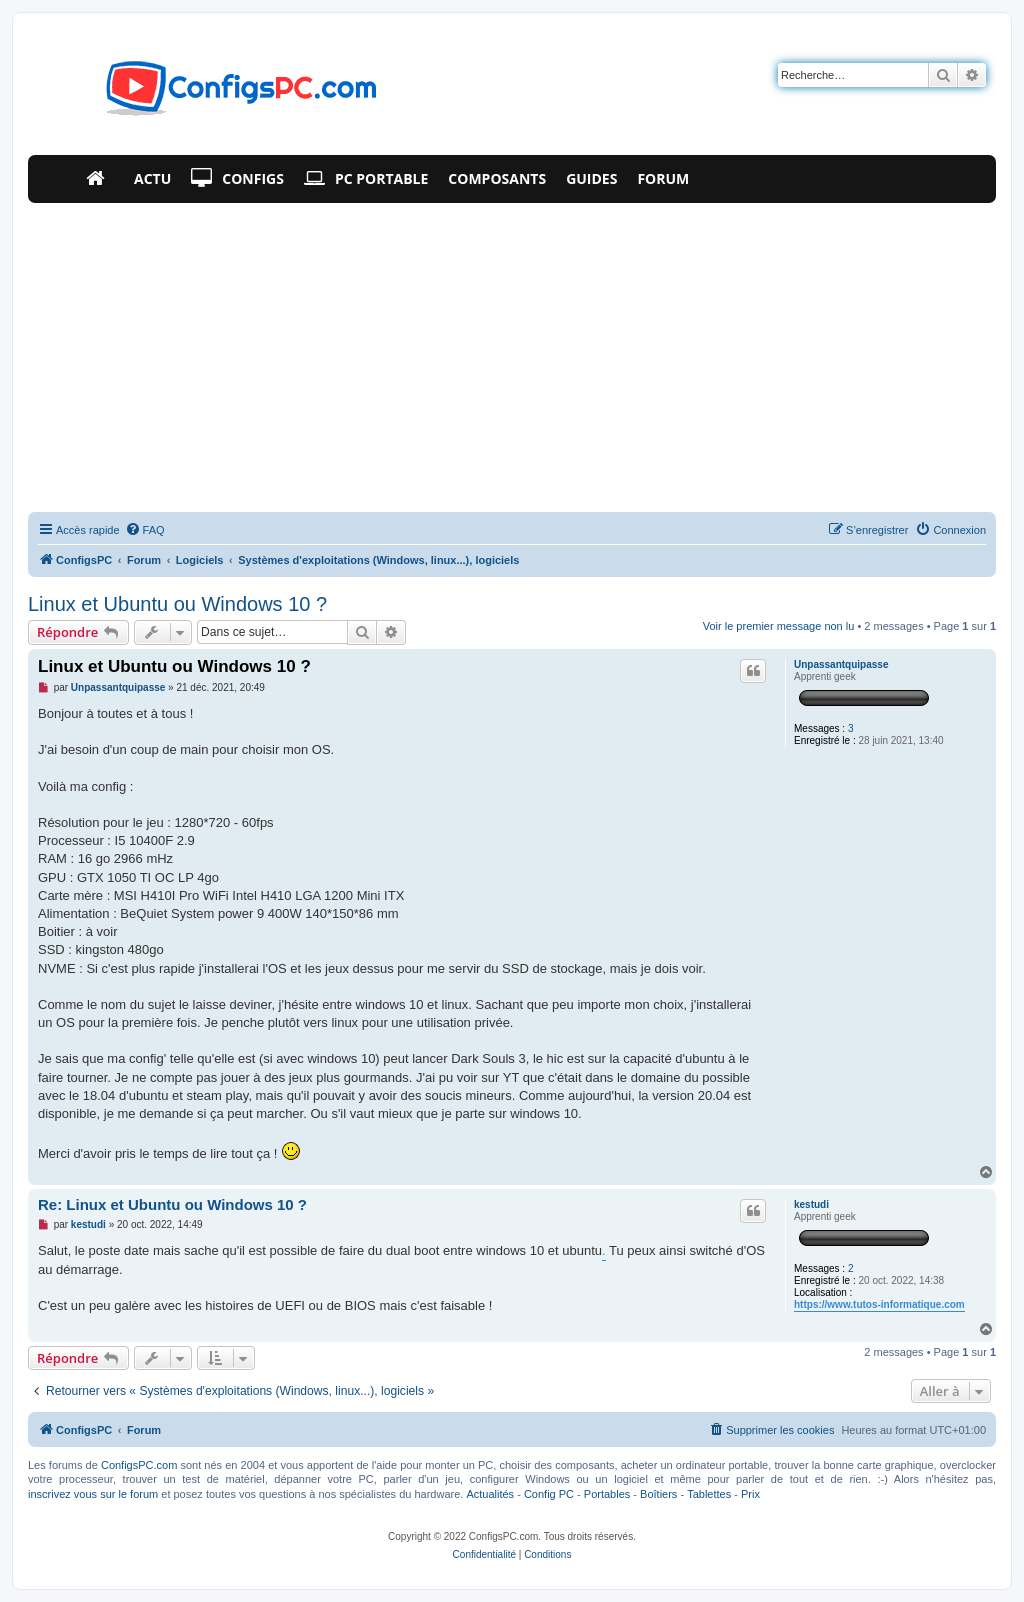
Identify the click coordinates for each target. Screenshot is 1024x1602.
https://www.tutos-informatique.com (879, 1304)
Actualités (490, 1494)
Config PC (549, 1494)
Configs (237, 179)
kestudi (811, 1204)
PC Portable (366, 179)
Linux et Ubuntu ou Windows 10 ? (177, 604)
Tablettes (709, 1494)
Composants (497, 178)
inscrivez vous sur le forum (93, 1494)
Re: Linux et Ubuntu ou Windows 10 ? (172, 1204)
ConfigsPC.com (139, 1465)
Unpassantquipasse (841, 664)
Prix (750, 1494)
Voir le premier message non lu (779, 626)
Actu (152, 178)
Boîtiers (658, 1494)
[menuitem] (145, 530)
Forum (663, 178)
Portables (607, 1494)
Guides (591, 178)
